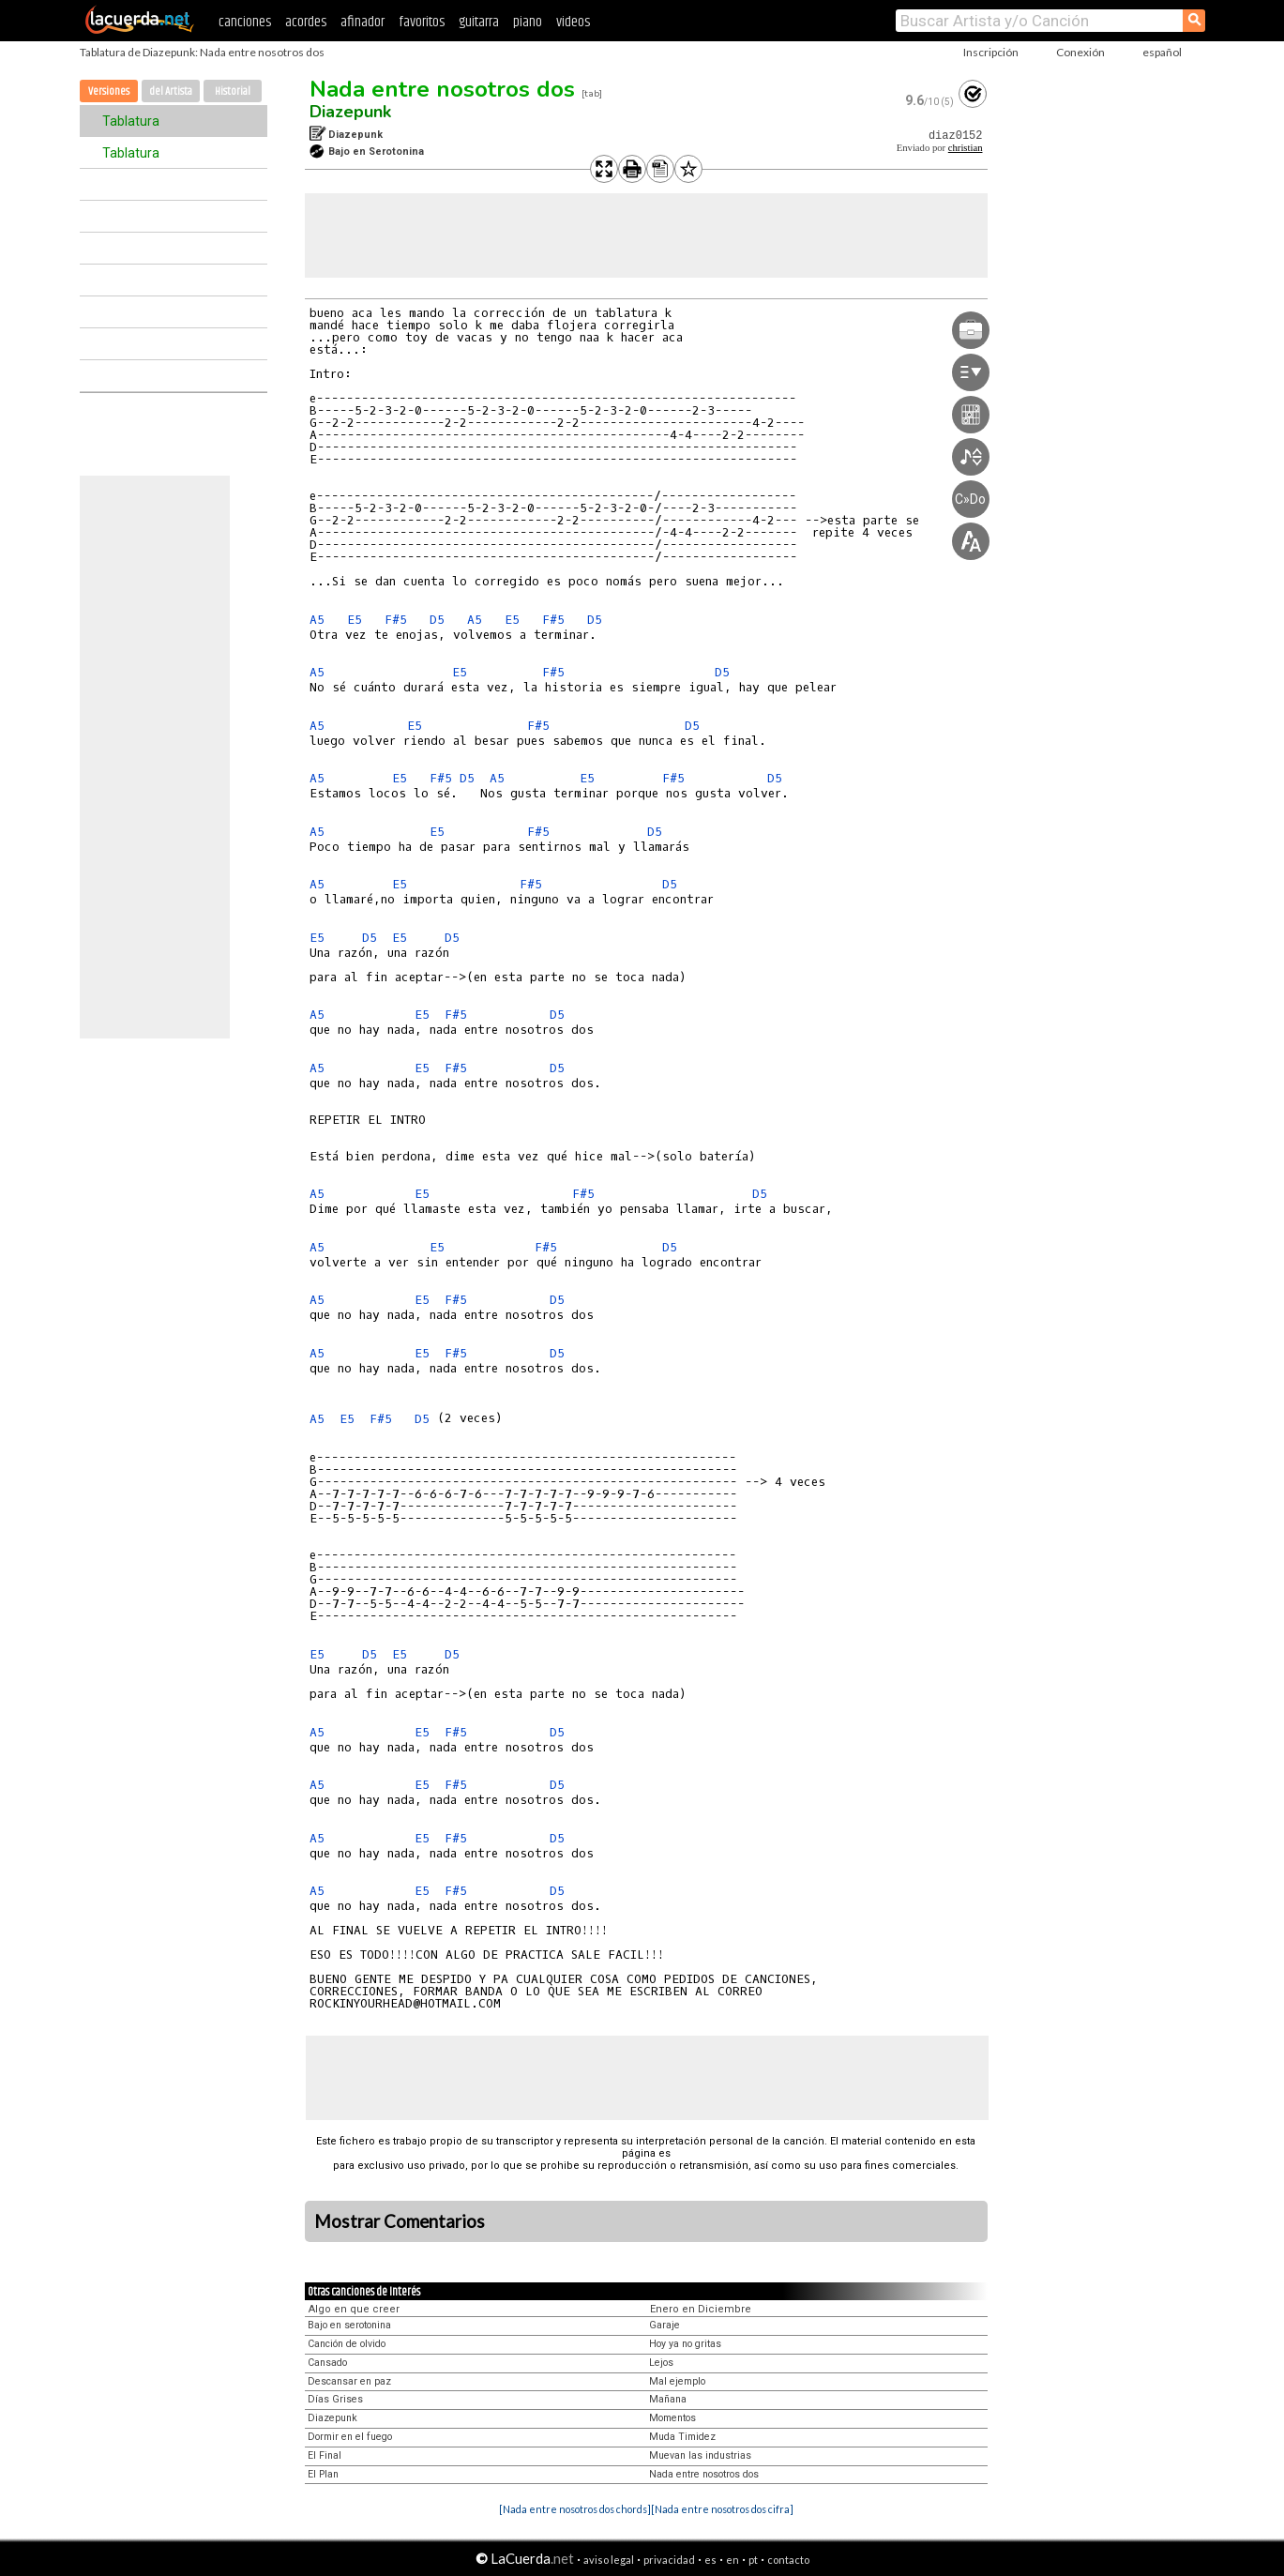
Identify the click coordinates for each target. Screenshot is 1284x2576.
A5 (317, 620)
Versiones (108, 91)
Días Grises (335, 2399)
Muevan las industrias (700, 2455)
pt (753, 2559)
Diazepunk (350, 111)
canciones (245, 22)
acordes (305, 22)
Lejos (661, 2362)
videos (573, 22)
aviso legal (608, 2559)
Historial (232, 91)
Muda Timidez (682, 2437)
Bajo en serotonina (349, 2325)
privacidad (669, 2559)
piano (527, 22)
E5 (354, 620)
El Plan (323, 2474)
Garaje (664, 2325)
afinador (362, 22)
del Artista (170, 91)
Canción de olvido (346, 2344)
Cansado (327, 2362)
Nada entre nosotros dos (442, 89)
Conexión (1080, 52)
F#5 (396, 620)
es (710, 2559)
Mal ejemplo (677, 2381)
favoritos (422, 22)
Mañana (668, 2399)
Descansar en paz (349, 2381)
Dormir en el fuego (350, 2437)
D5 (437, 620)
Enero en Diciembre (700, 2309)
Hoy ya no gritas (685, 2344)
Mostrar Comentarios (399, 2221)
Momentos (672, 2418)
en (732, 2559)
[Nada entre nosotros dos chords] (575, 2509)
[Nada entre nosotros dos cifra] (722, 2509)
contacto (788, 2559)
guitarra (479, 22)
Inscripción (991, 52)
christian (965, 148)
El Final (324, 2455)
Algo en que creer (354, 2309)
